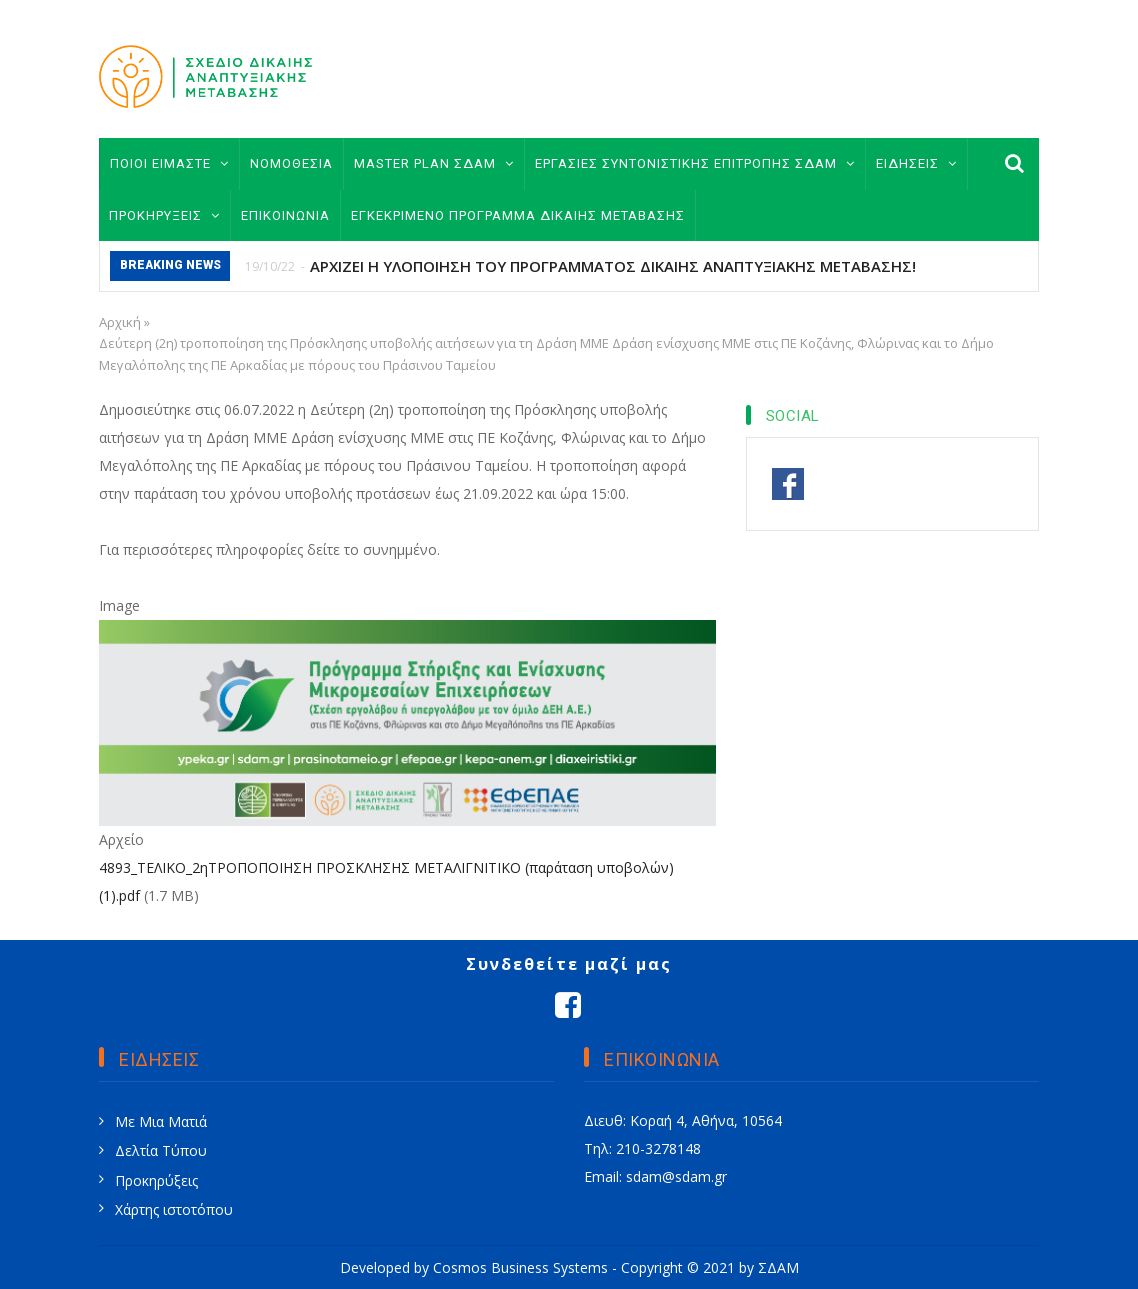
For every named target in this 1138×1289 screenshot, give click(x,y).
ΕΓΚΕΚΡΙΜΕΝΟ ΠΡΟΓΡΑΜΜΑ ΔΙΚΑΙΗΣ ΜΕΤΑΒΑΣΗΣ (518, 215)
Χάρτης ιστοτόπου (174, 1209)
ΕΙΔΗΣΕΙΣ (916, 163)
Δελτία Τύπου (161, 1150)
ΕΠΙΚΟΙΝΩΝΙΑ (285, 215)
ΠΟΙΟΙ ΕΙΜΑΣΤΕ (169, 163)
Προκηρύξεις (156, 1180)
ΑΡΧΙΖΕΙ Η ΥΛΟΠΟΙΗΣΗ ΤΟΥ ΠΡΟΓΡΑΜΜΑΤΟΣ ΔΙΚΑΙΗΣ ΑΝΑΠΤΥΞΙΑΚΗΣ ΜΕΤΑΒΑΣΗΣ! (613, 266)
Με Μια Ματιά (161, 1121)
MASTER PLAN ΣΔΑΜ (434, 163)
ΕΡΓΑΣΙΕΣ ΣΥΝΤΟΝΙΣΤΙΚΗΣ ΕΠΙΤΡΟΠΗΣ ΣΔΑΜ (695, 163)
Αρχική (120, 322)
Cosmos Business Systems (520, 1267)
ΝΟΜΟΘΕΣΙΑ (291, 163)
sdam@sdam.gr (676, 1176)
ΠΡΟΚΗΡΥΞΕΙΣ (164, 215)
